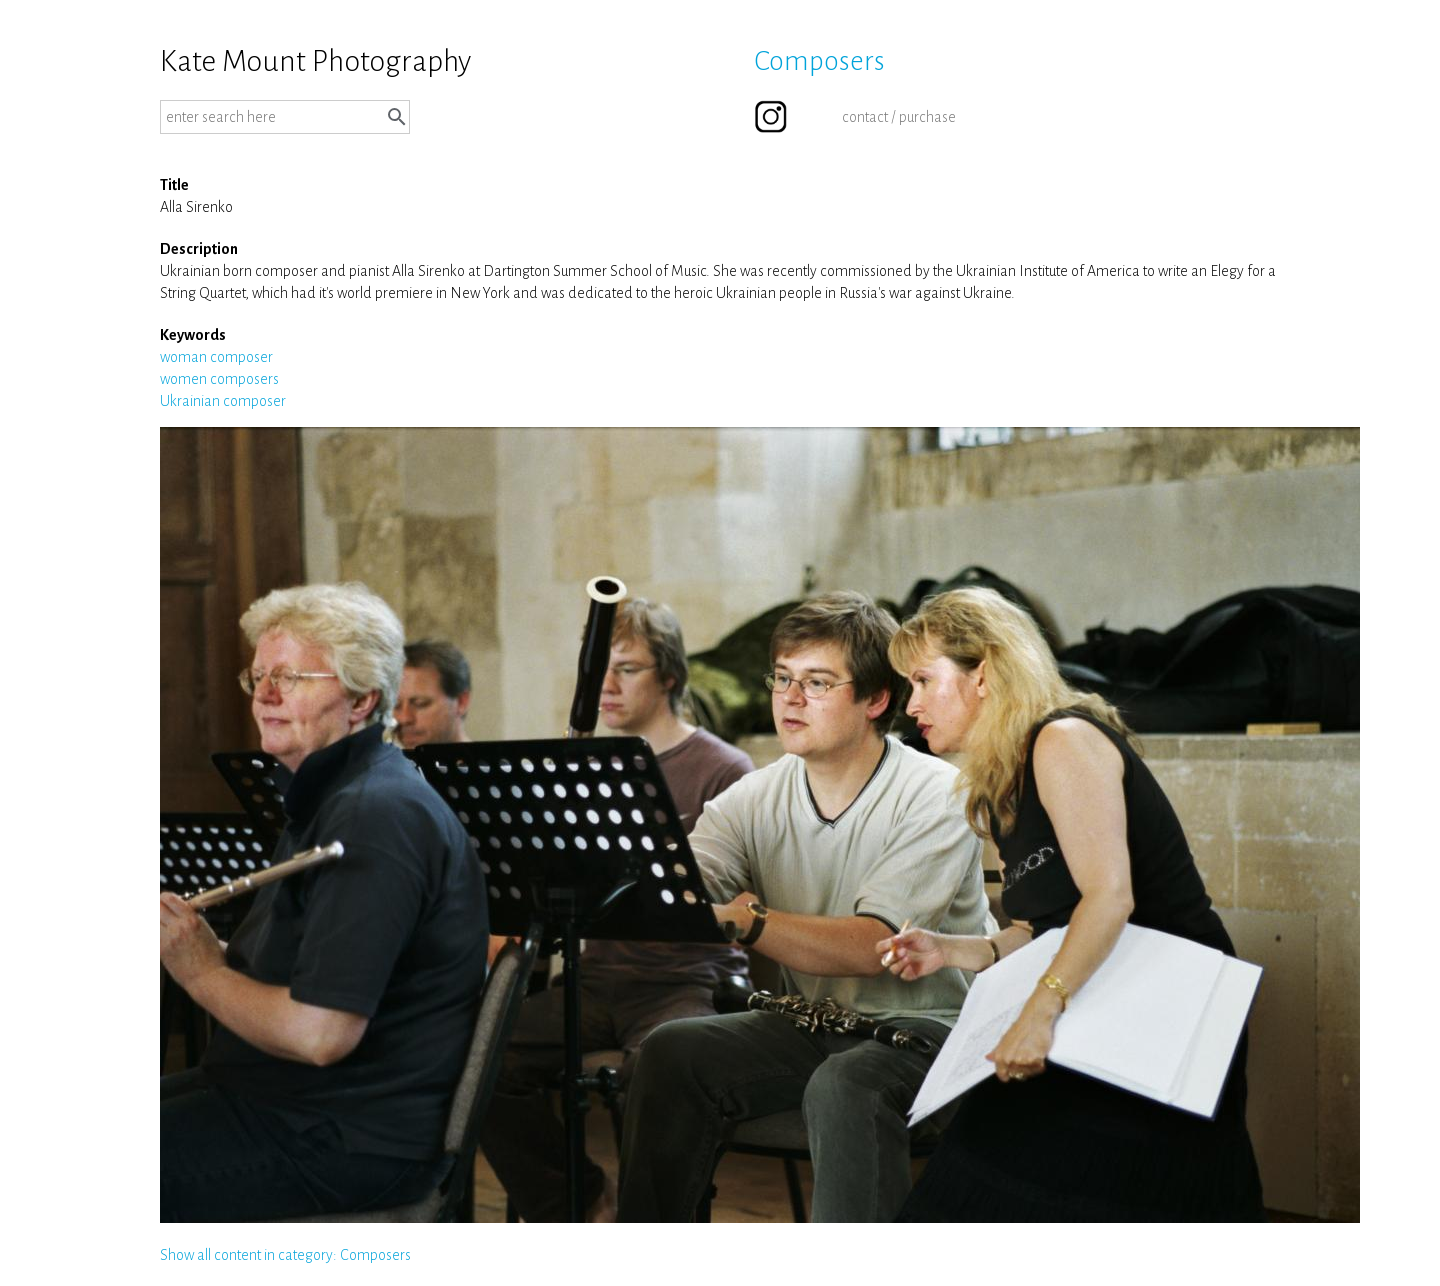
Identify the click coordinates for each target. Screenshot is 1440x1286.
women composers (219, 379)
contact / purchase (899, 117)
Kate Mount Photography (315, 61)
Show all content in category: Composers (285, 1255)
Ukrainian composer (223, 401)
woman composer (216, 357)
